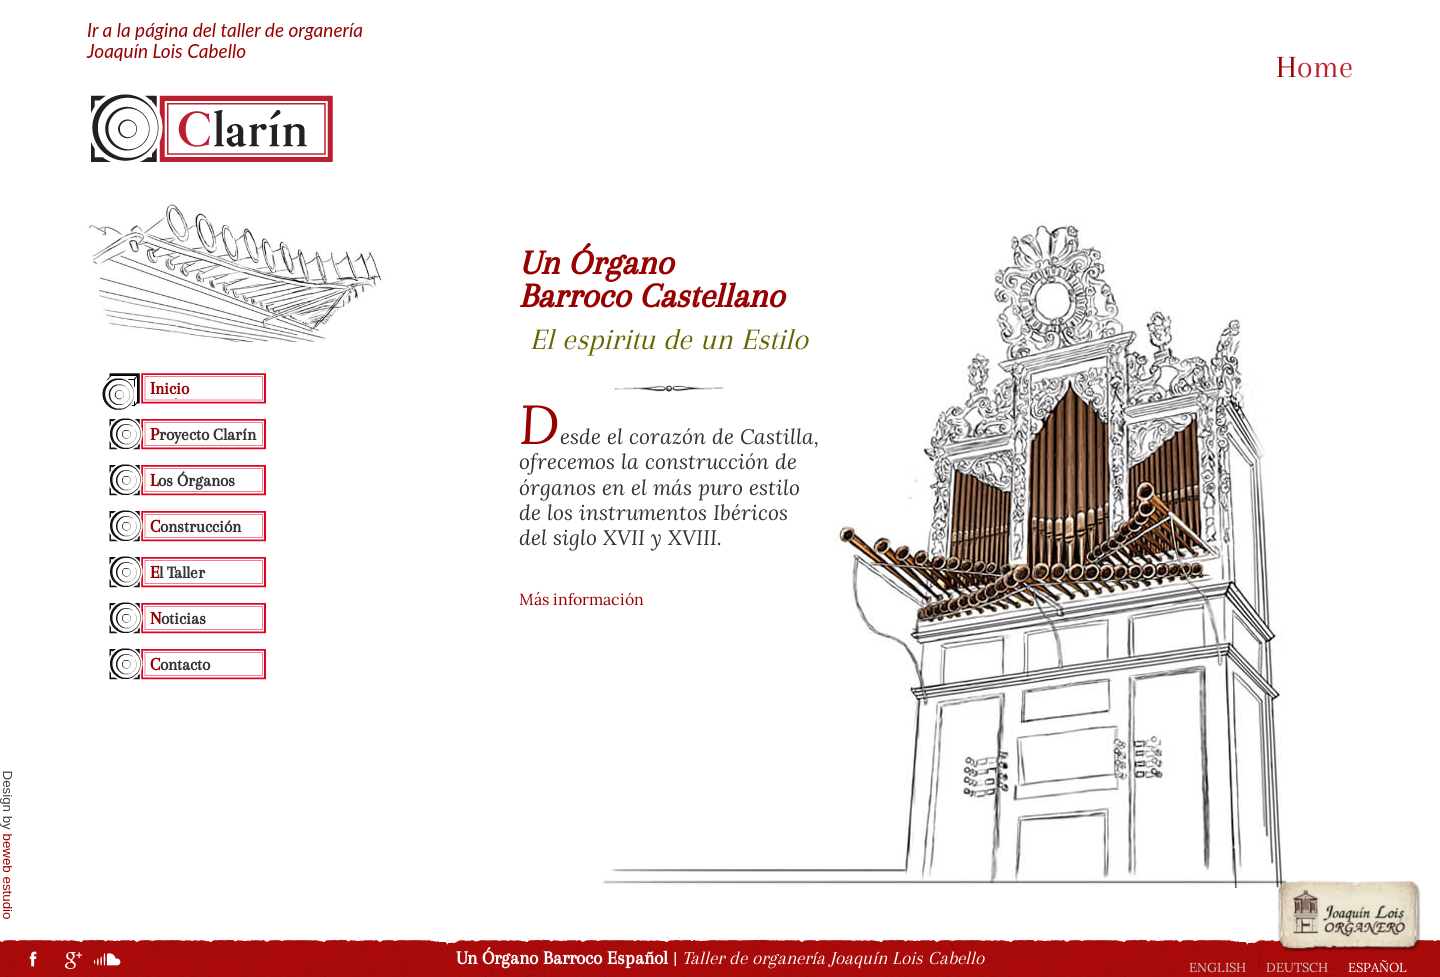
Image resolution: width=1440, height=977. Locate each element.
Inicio (169, 388)
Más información (581, 599)
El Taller (177, 572)
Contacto (180, 664)
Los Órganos (192, 480)
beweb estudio (7, 877)
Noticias (178, 618)
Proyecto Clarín (203, 434)
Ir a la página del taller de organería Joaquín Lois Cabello (225, 41)
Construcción (195, 526)
